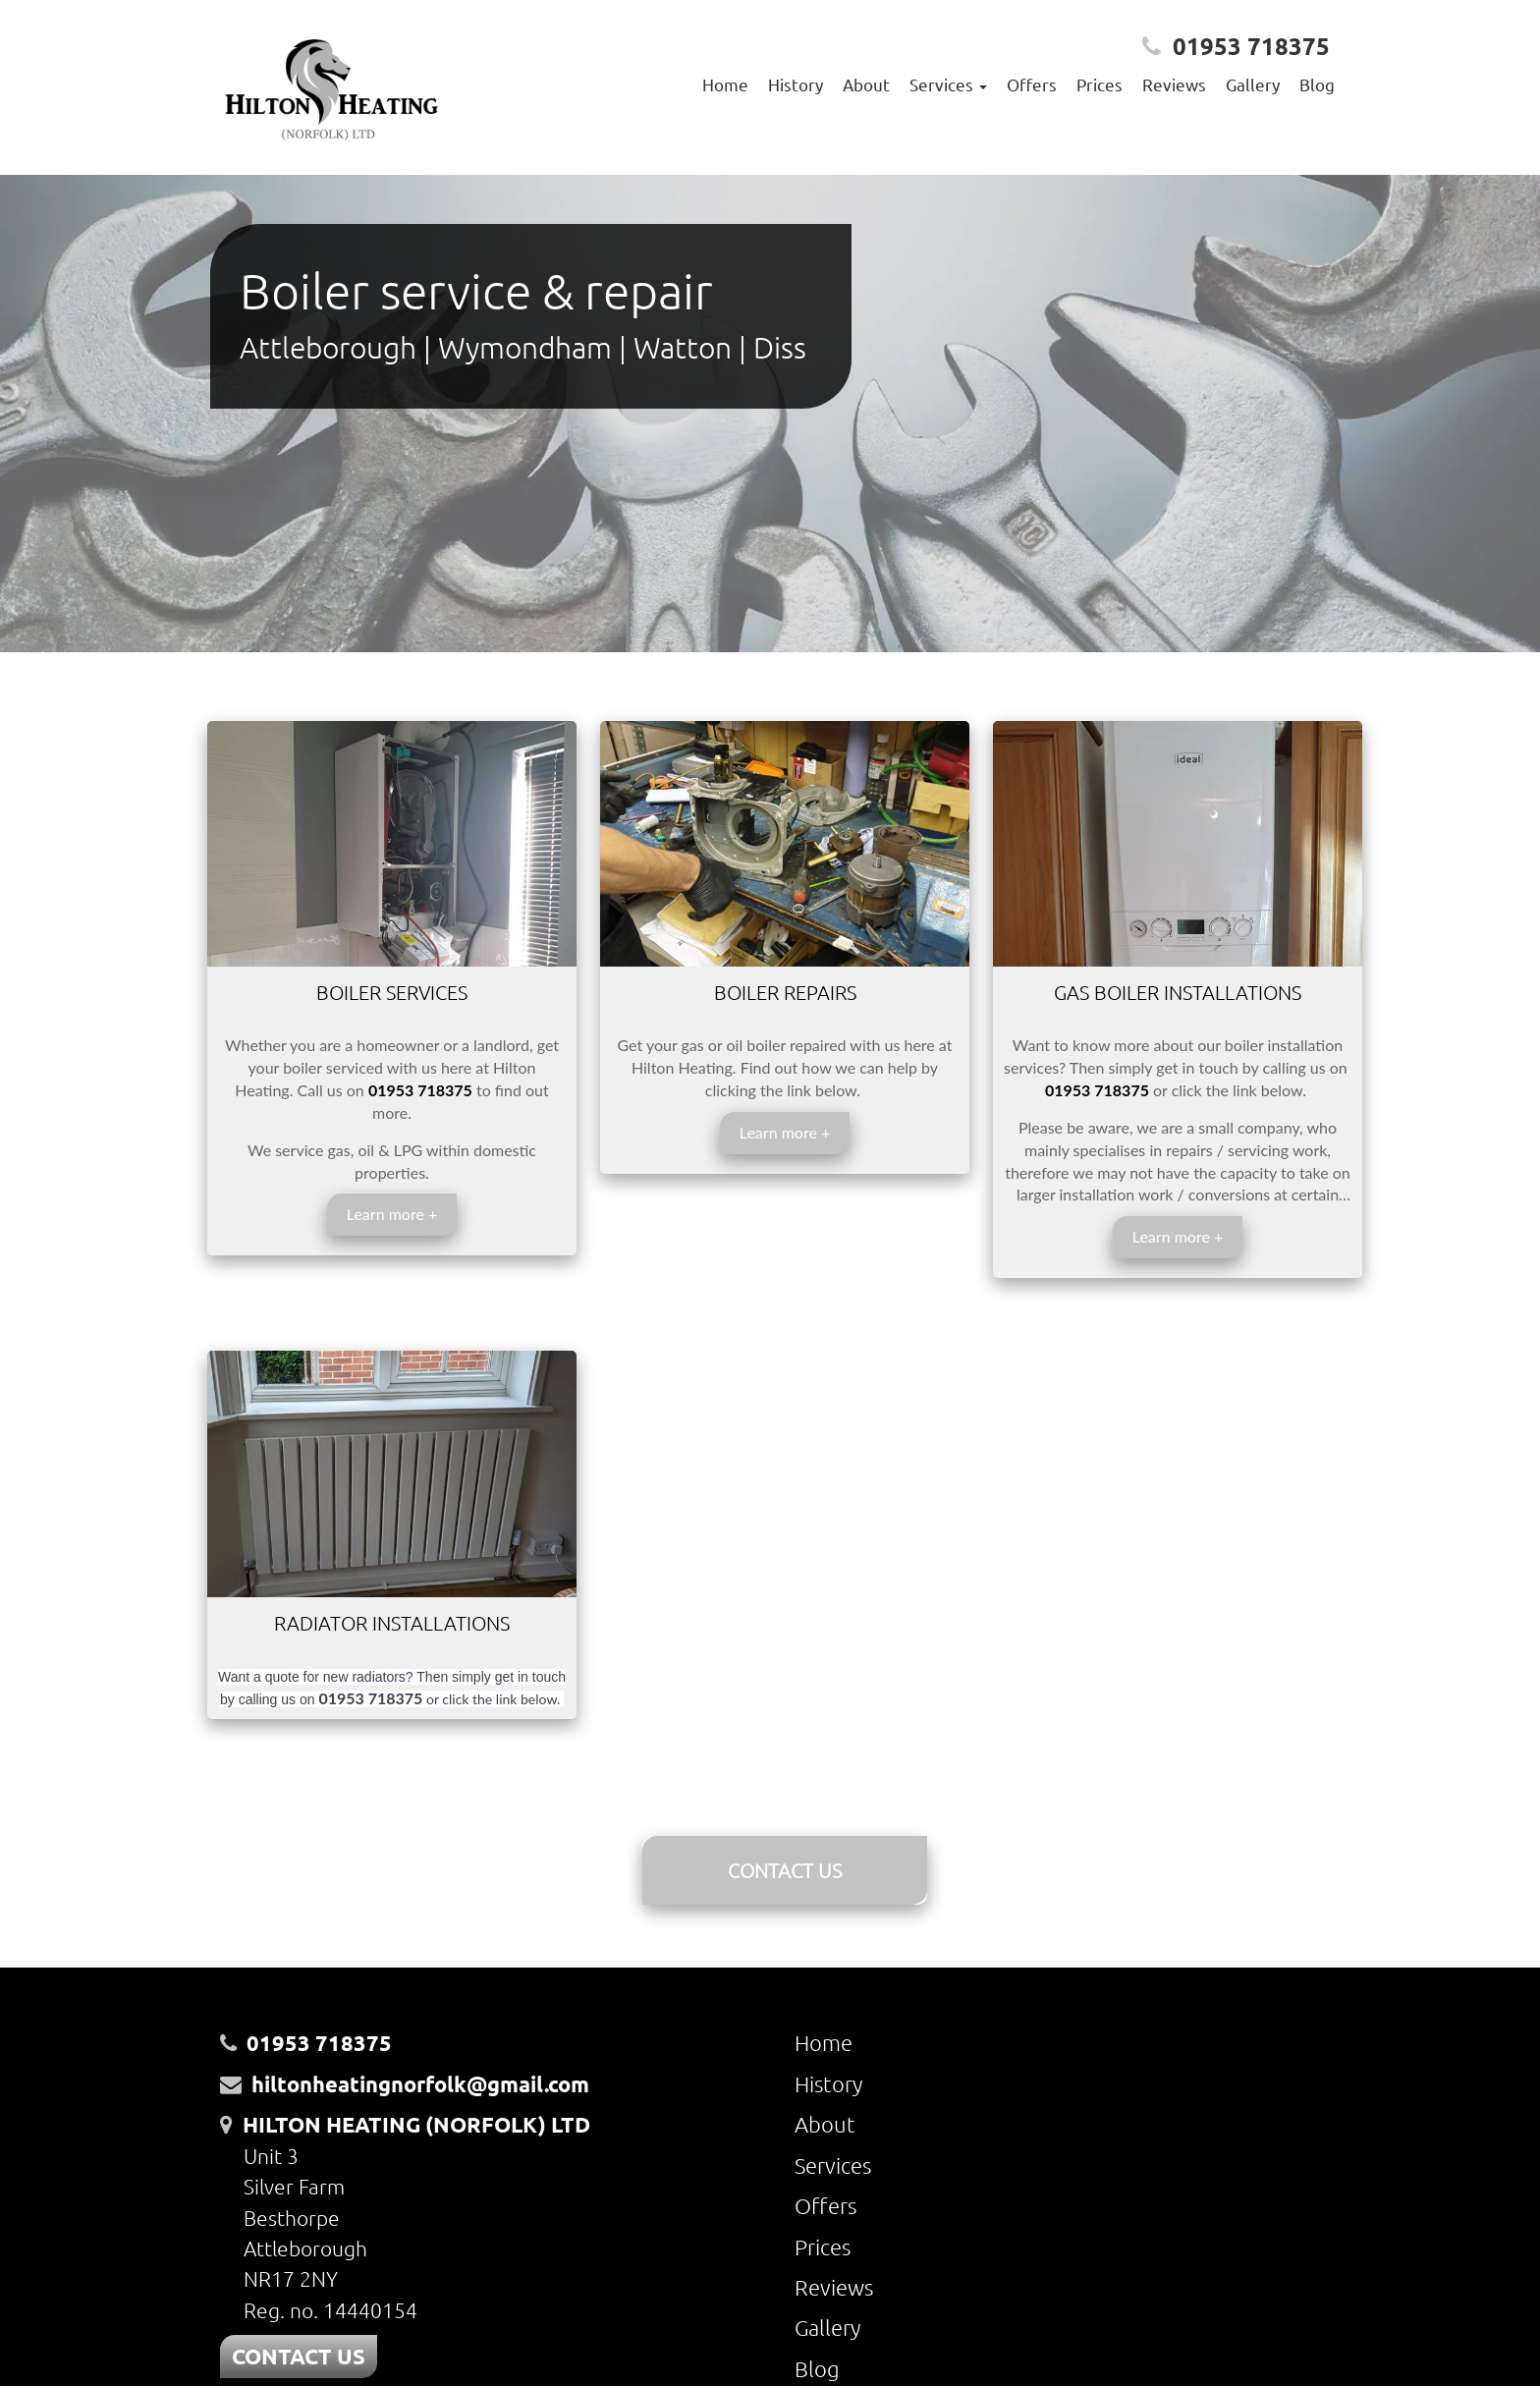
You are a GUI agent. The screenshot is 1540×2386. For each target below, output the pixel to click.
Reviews (1174, 84)
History (795, 84)
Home (725, 84)
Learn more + (392, 1213)
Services (833, 2165)
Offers (1032, 84)
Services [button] (948, 84)
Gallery (1253, 84)
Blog (1317, 84)
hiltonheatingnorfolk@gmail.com (420, 2084)
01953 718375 (1251, 45)
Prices (1099, 84)
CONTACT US (785, 1870)
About (866, 84)
